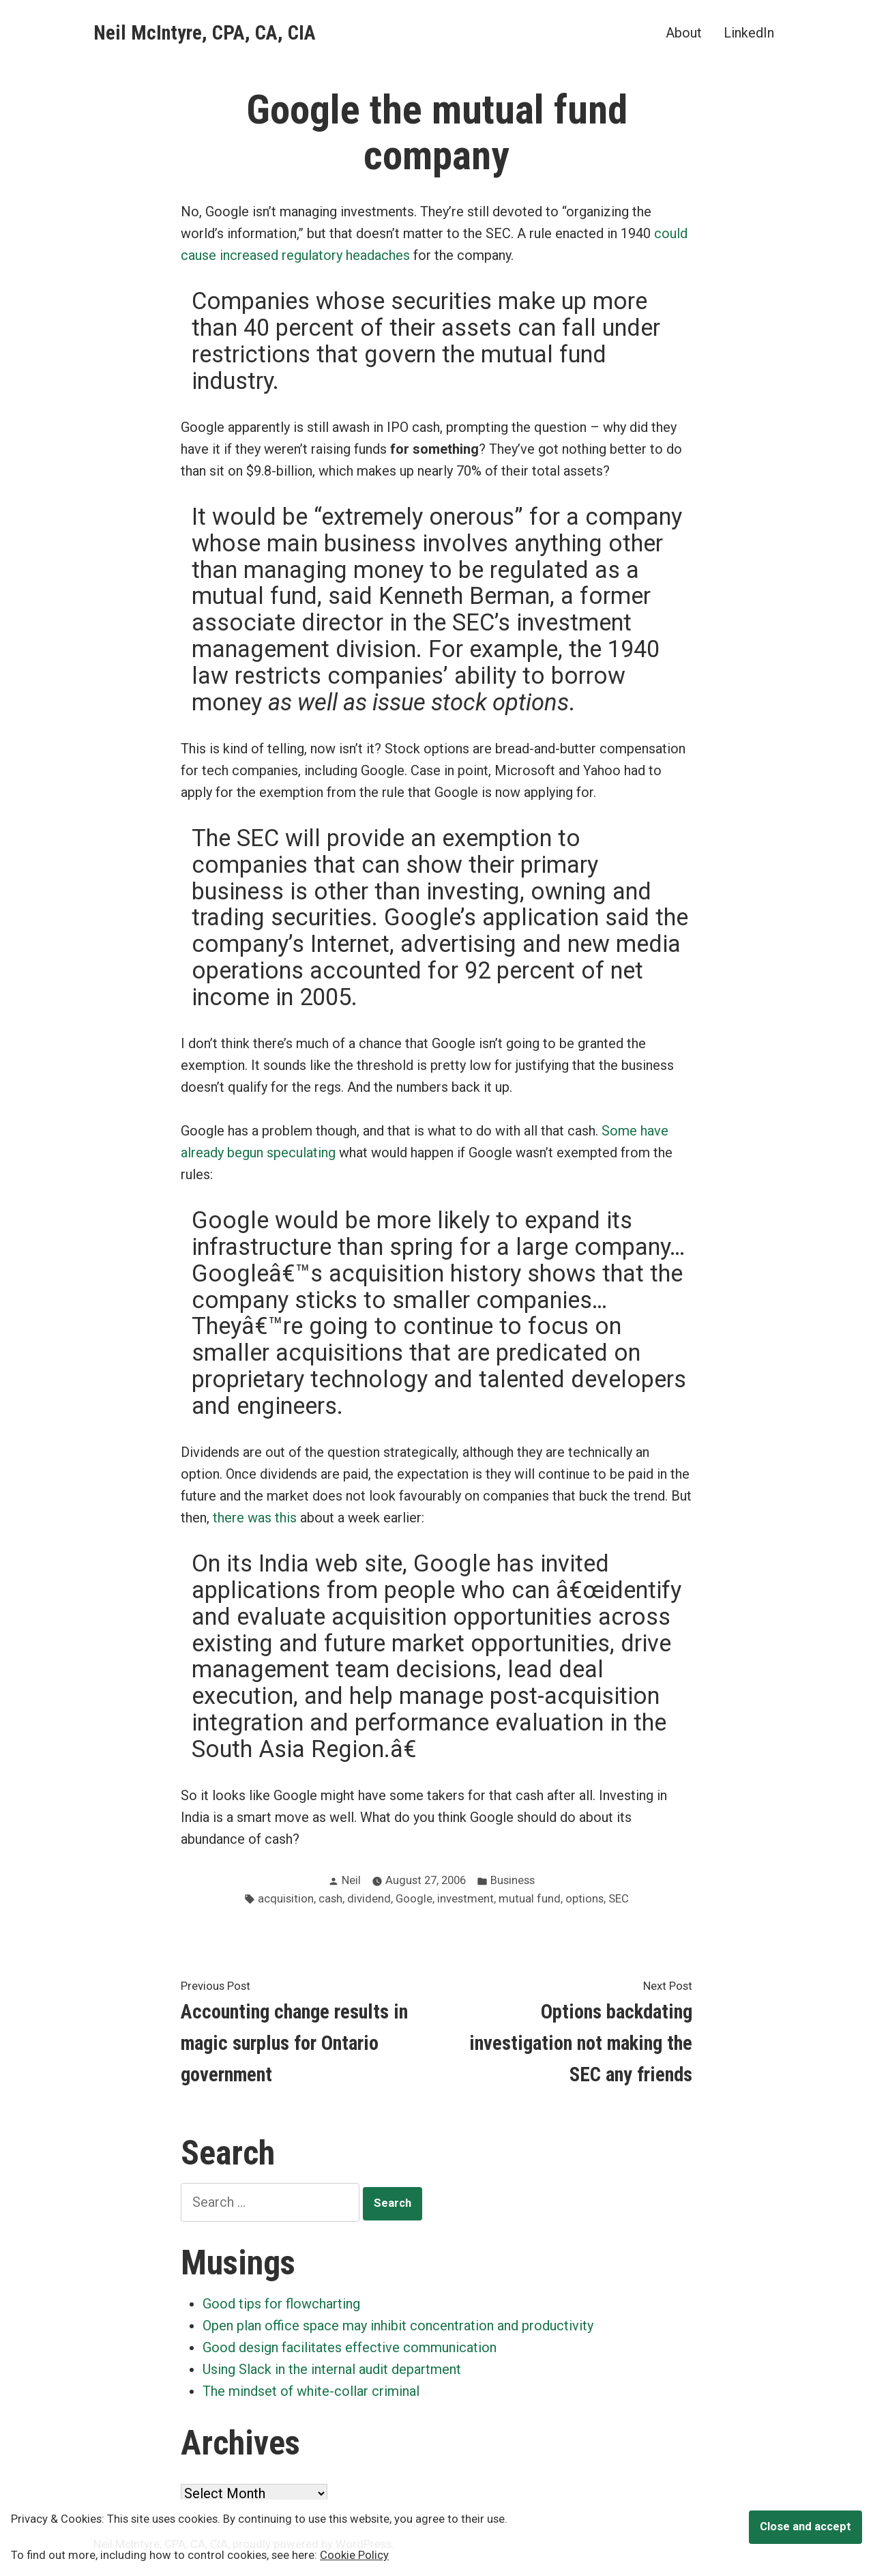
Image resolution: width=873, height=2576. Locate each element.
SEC (618, 1898)
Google (414, 1898)
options (584, 1898)
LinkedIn (749, 32)
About (684, 32)
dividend (369, 1898)
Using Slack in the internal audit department (332, 2369)
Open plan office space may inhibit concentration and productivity (398, 2325)
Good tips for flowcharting (281, 2304)
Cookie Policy (354, 2555)
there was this (255, 1517)
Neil (351, 1880)
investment (465, 1898)
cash (330, 1898)
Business (512, 1880)
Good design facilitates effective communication (350, 2347)
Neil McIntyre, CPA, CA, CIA (204, 32)
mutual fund (530, 1898)
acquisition (286, 1898)
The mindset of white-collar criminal (311, 2391)
